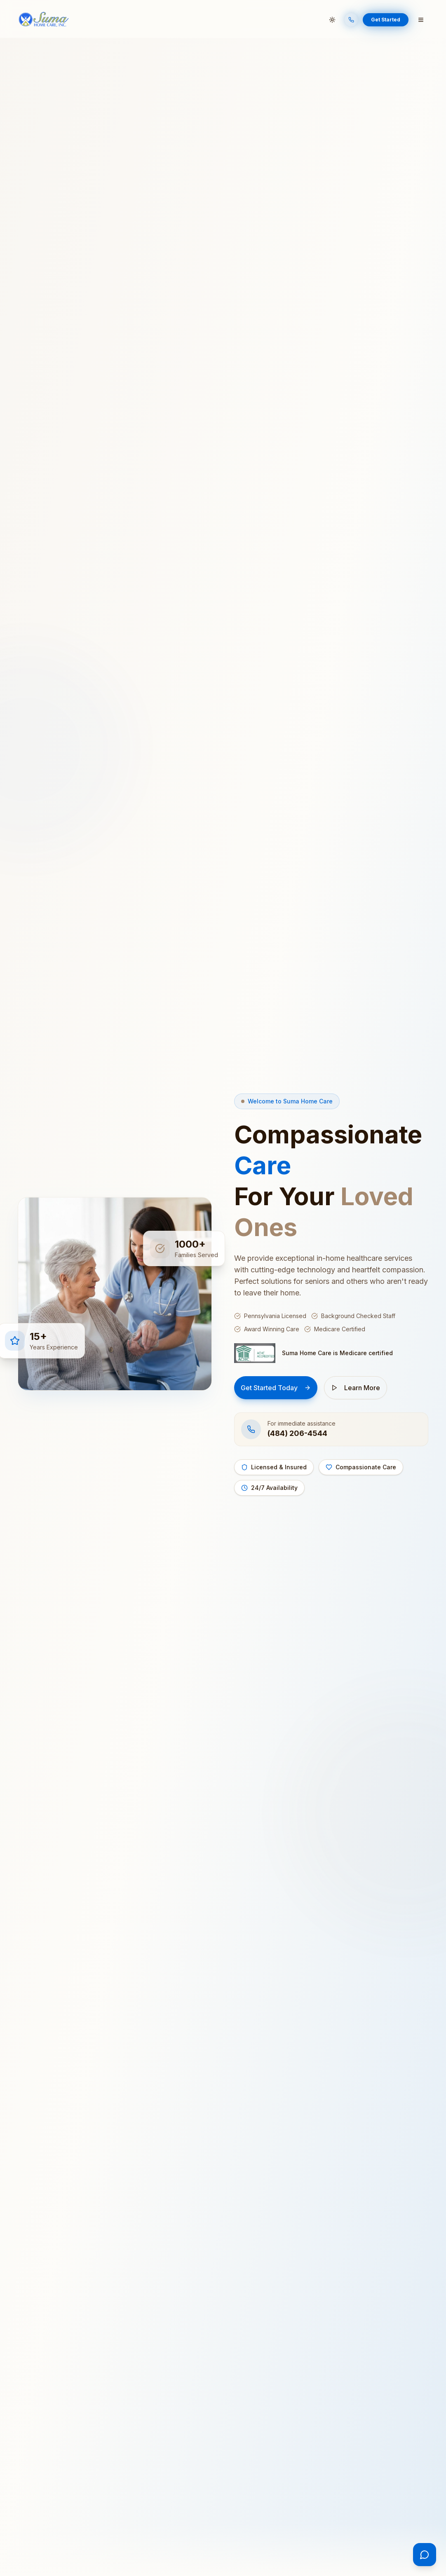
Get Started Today (276, 1388)
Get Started (385, 19)
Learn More (355, 1388)
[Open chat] (424, 2554)
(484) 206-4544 (297, 1433)
